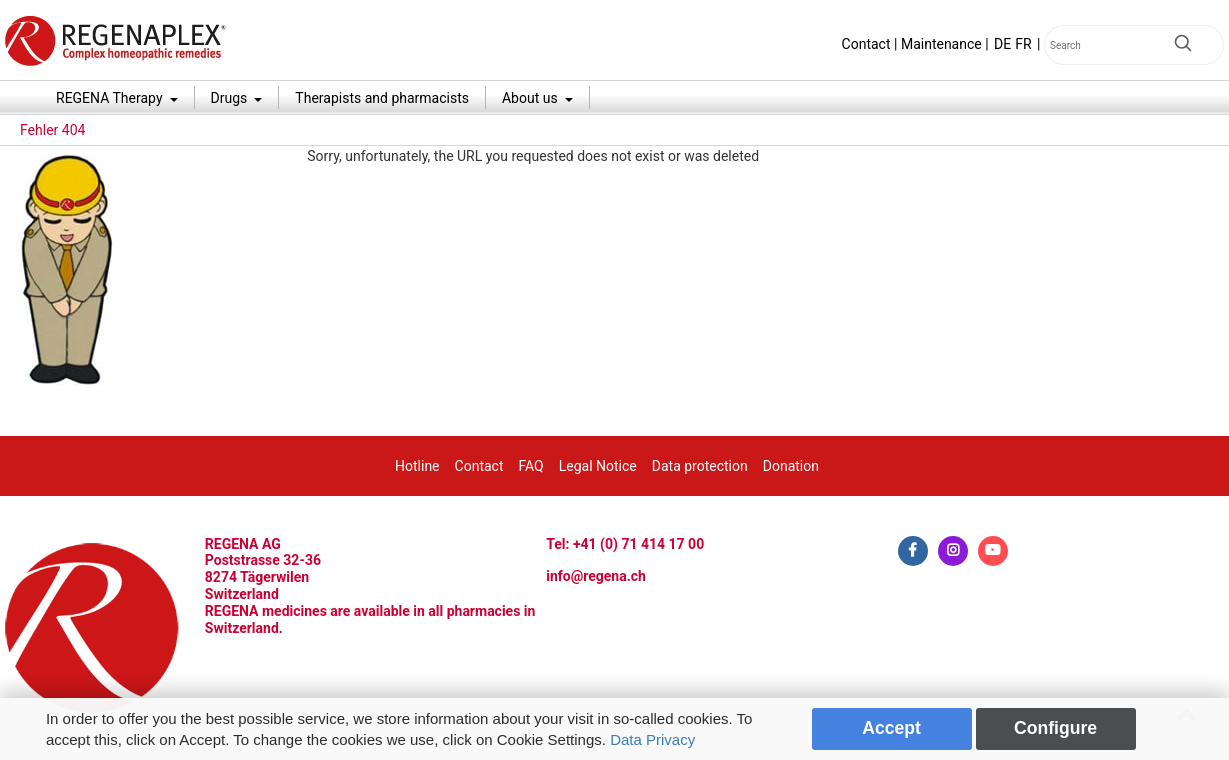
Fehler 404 (52, 130)
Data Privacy (652, 739)
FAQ (530, 466)
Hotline (417, 466)
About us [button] (531, 98)
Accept (891, 728)
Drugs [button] (231, 98)
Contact (866, 44)
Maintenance (941, 44)
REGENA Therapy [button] (111, 98)
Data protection (700, 466)
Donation (791, 466)
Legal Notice (598, 466)
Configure (1055, 728)
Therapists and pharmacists (382, 98)
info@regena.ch (596, 576)
